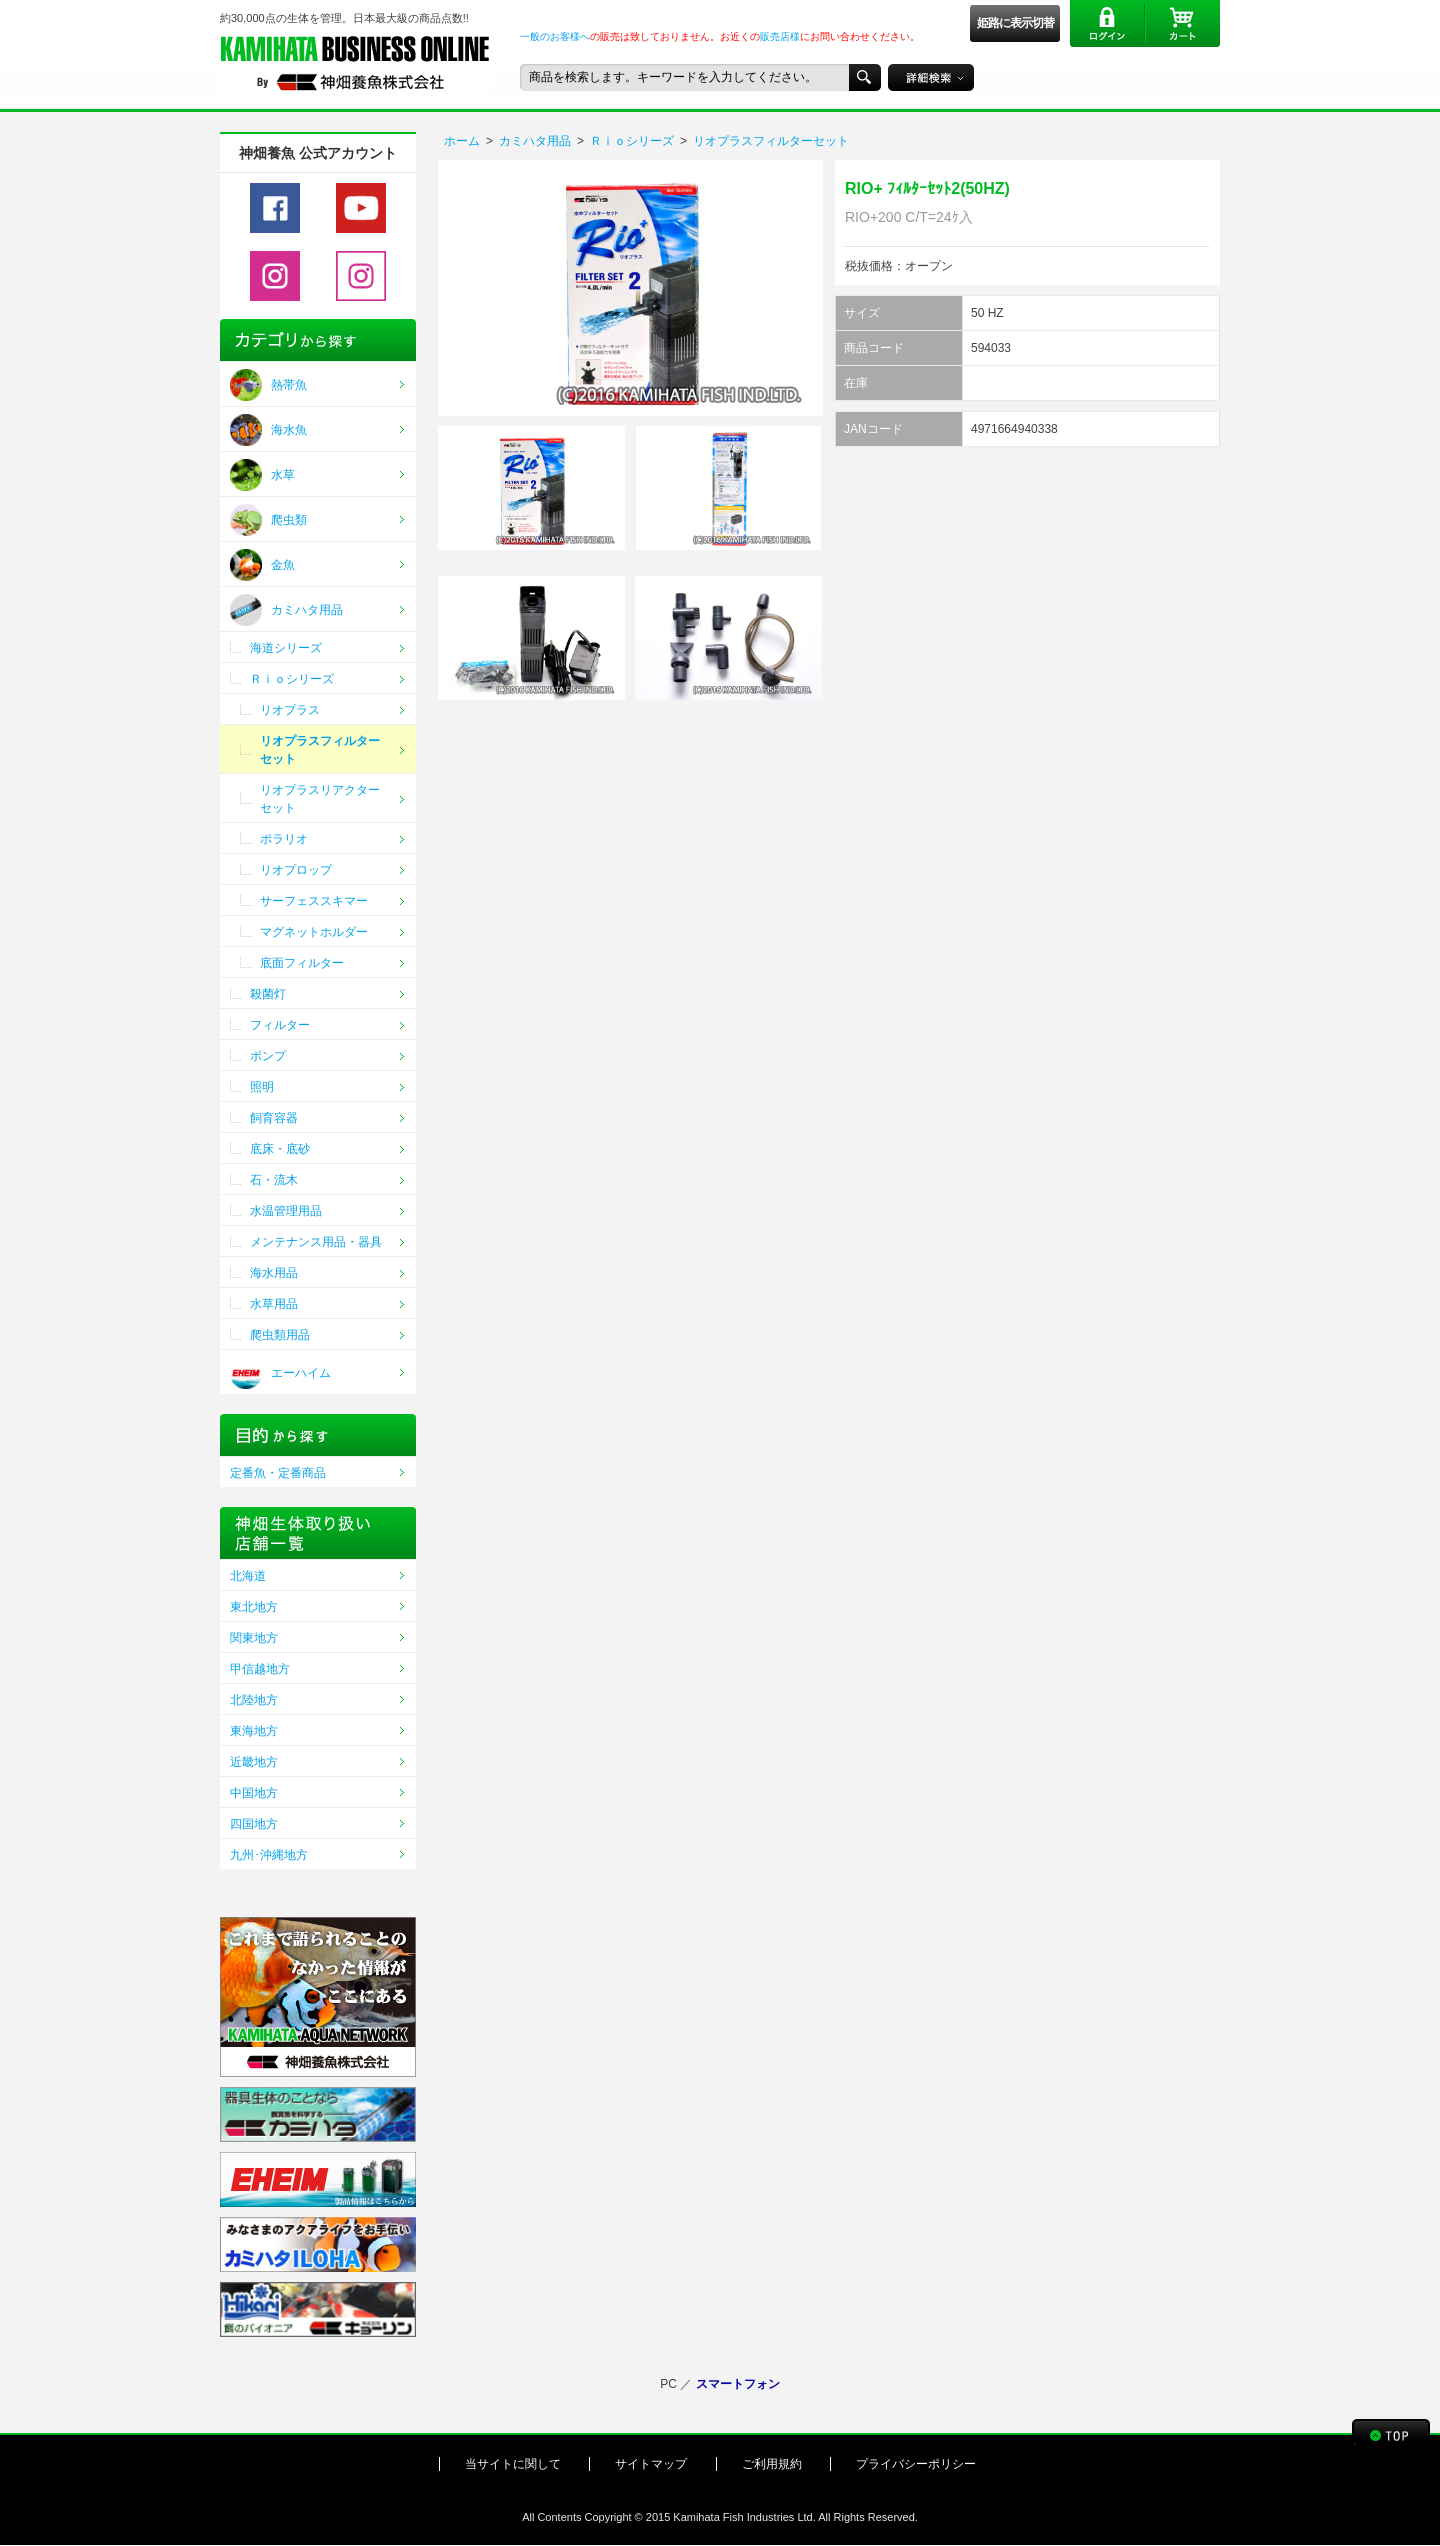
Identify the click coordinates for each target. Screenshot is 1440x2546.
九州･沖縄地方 (269, 1855)
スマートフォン (738, 2384)
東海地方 (254, 1731)
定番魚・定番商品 (278, 1473)
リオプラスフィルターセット (771, 141)
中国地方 (254, 1793)
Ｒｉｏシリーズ (632, 141)
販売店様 (780, 36)
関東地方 (254, 1638)
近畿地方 (254, 1762)
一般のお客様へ (555, 36)
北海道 (248, 1576)
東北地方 (254, 1607)
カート (1182, 23)
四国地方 (254, 1824)
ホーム (462, 141)
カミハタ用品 (535, 141)
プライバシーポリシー (916, 2464)
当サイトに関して (513, 2464)
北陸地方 (254, 1700)
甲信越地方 (260, 1669)
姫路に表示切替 (1015, 23)
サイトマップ (651, 2464)
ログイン (1107, 23)
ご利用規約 (772, 2464)
